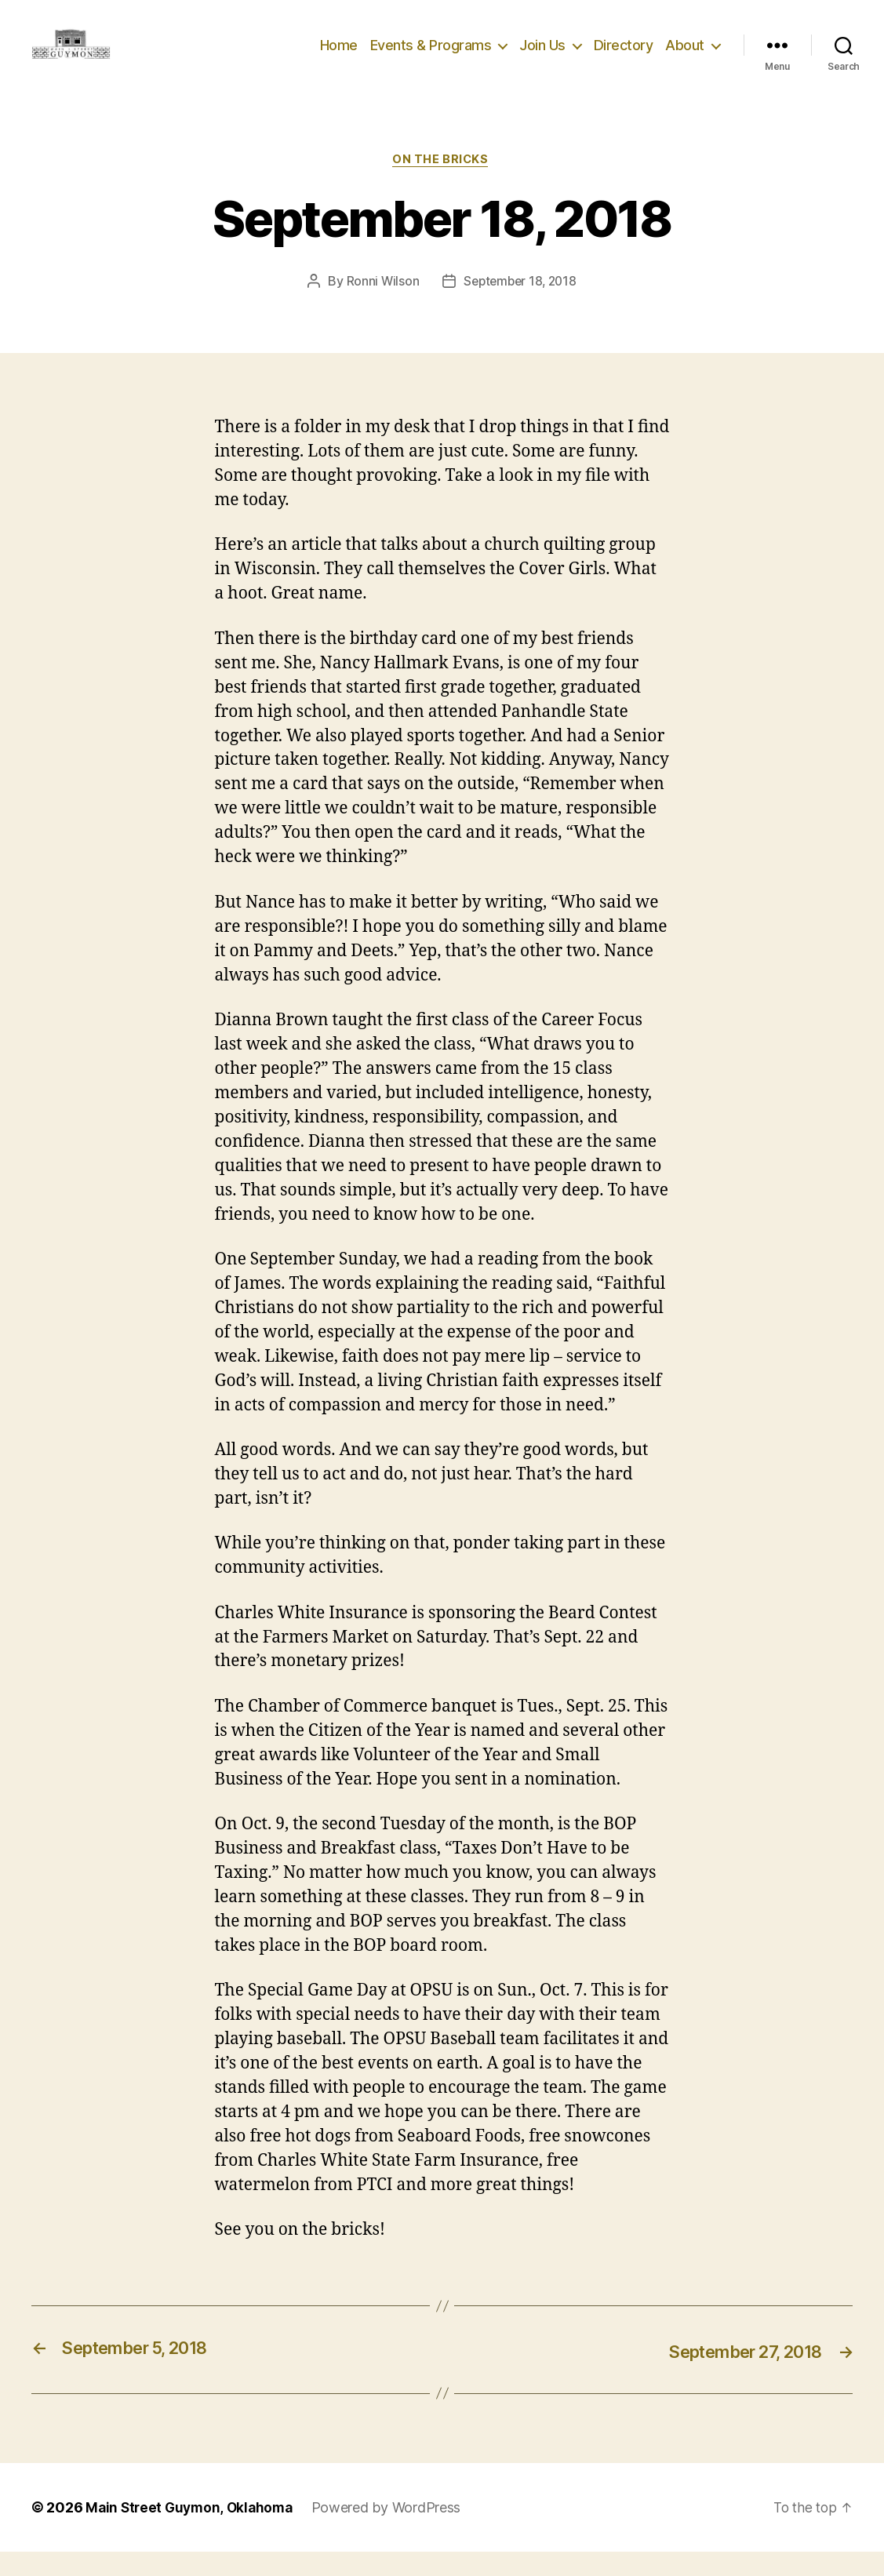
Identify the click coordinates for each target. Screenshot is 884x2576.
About (684, 57)
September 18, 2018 (520, 307)
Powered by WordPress (393, 2531)
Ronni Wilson (380, 307)
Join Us (542, 57)
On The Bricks (442, 184)
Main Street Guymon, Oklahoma (192, 2531)
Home (339, 57)
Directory (623, 57)
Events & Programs (431, 57)
